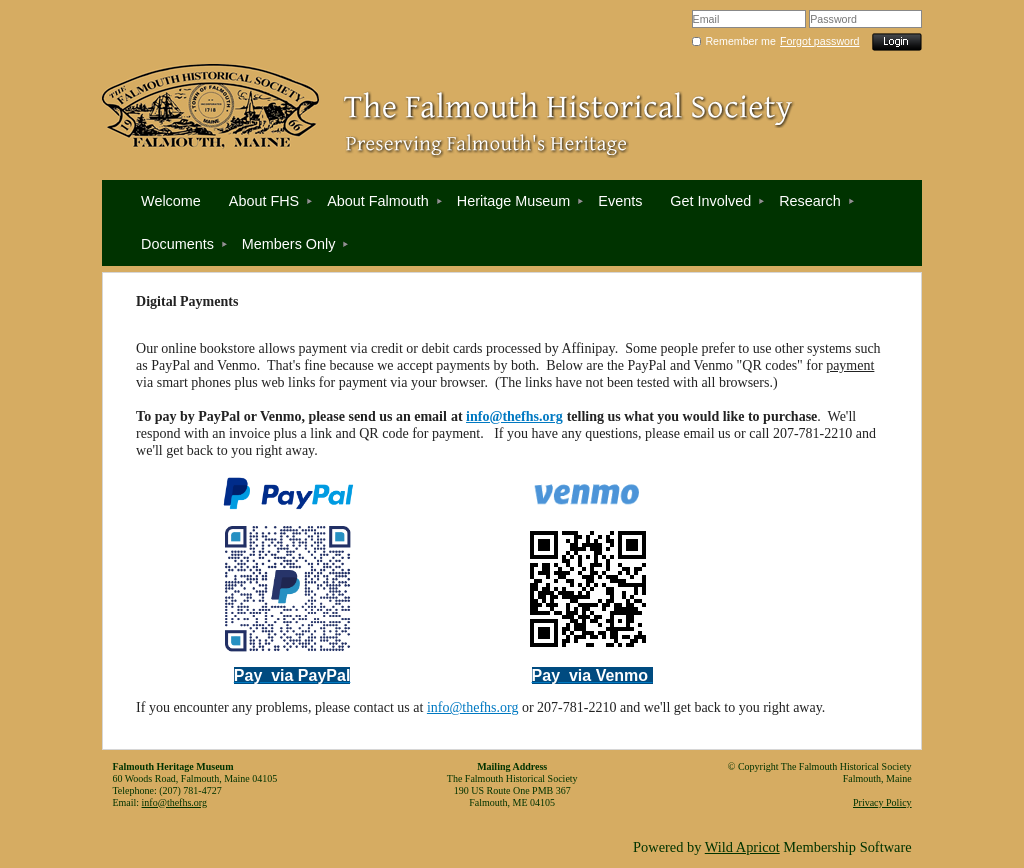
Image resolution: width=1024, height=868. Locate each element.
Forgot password (819, 41)
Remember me (740, 41)
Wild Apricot (742, 847)
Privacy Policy (882, 802)
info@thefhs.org (514, 416)
